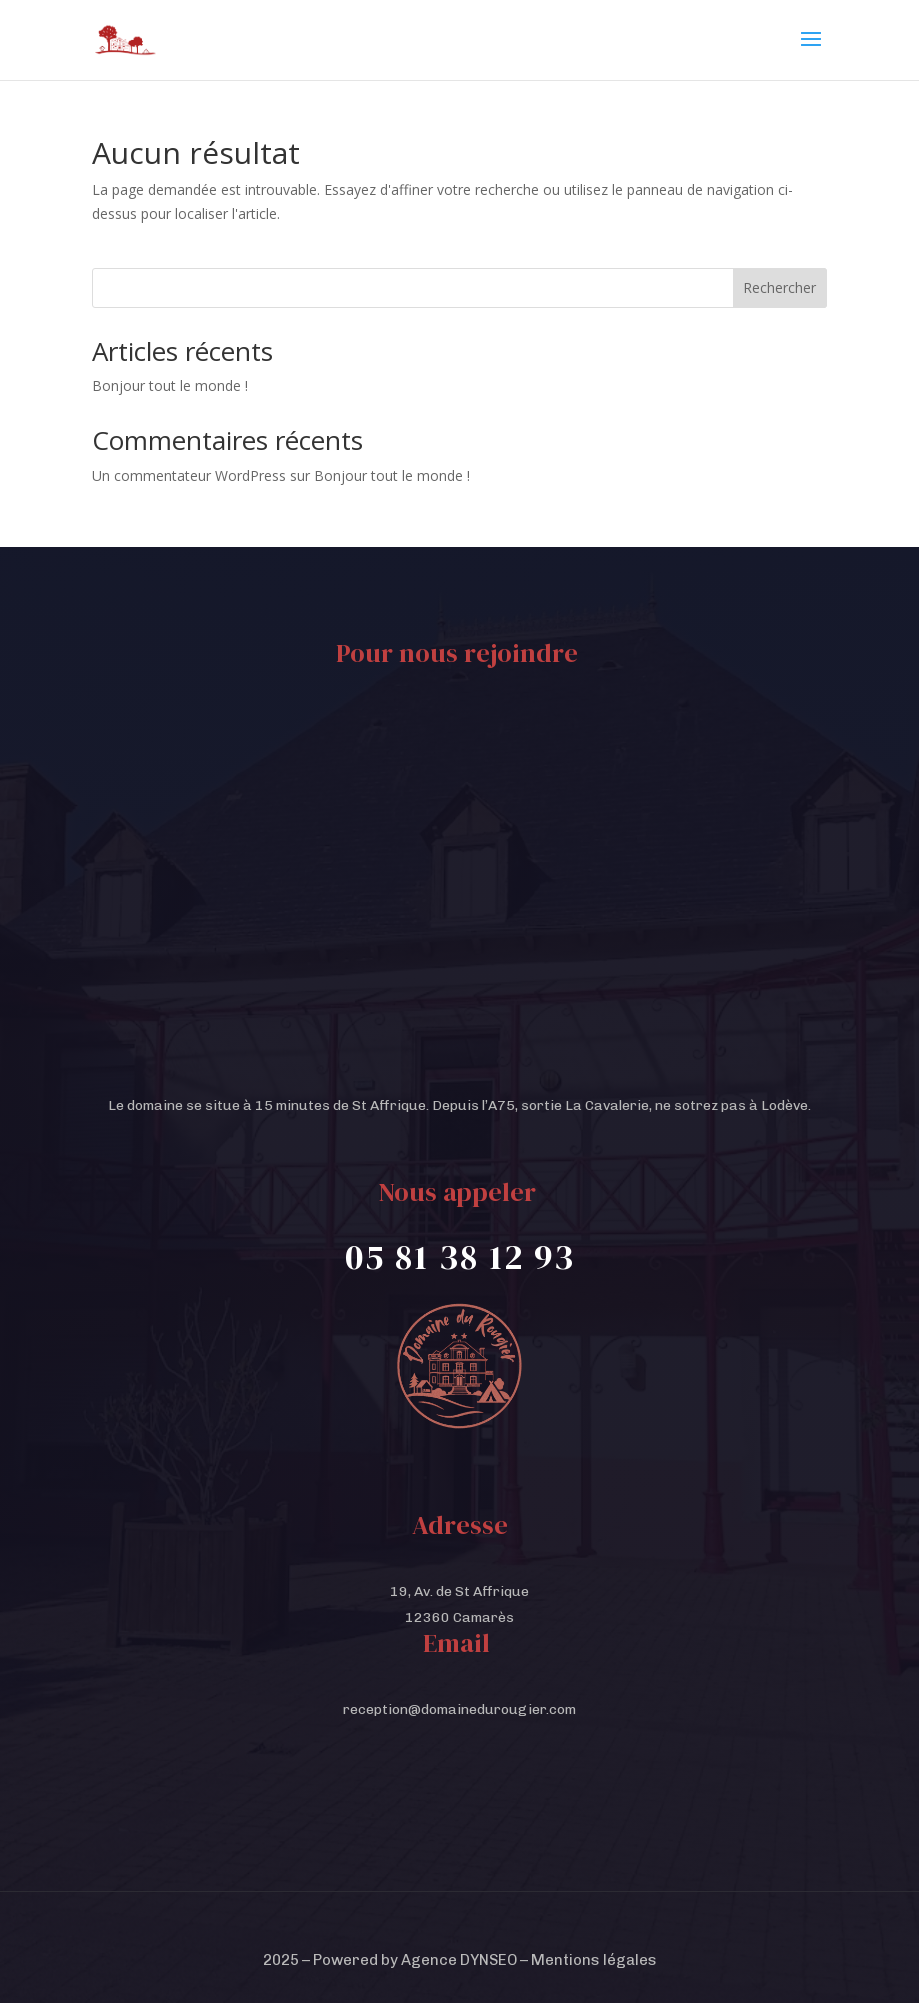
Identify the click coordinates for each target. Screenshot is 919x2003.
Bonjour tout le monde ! (170, 385)
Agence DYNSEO (459, 1960)
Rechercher (779, 287)
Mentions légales (594, 1960)
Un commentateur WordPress (189, 475)
